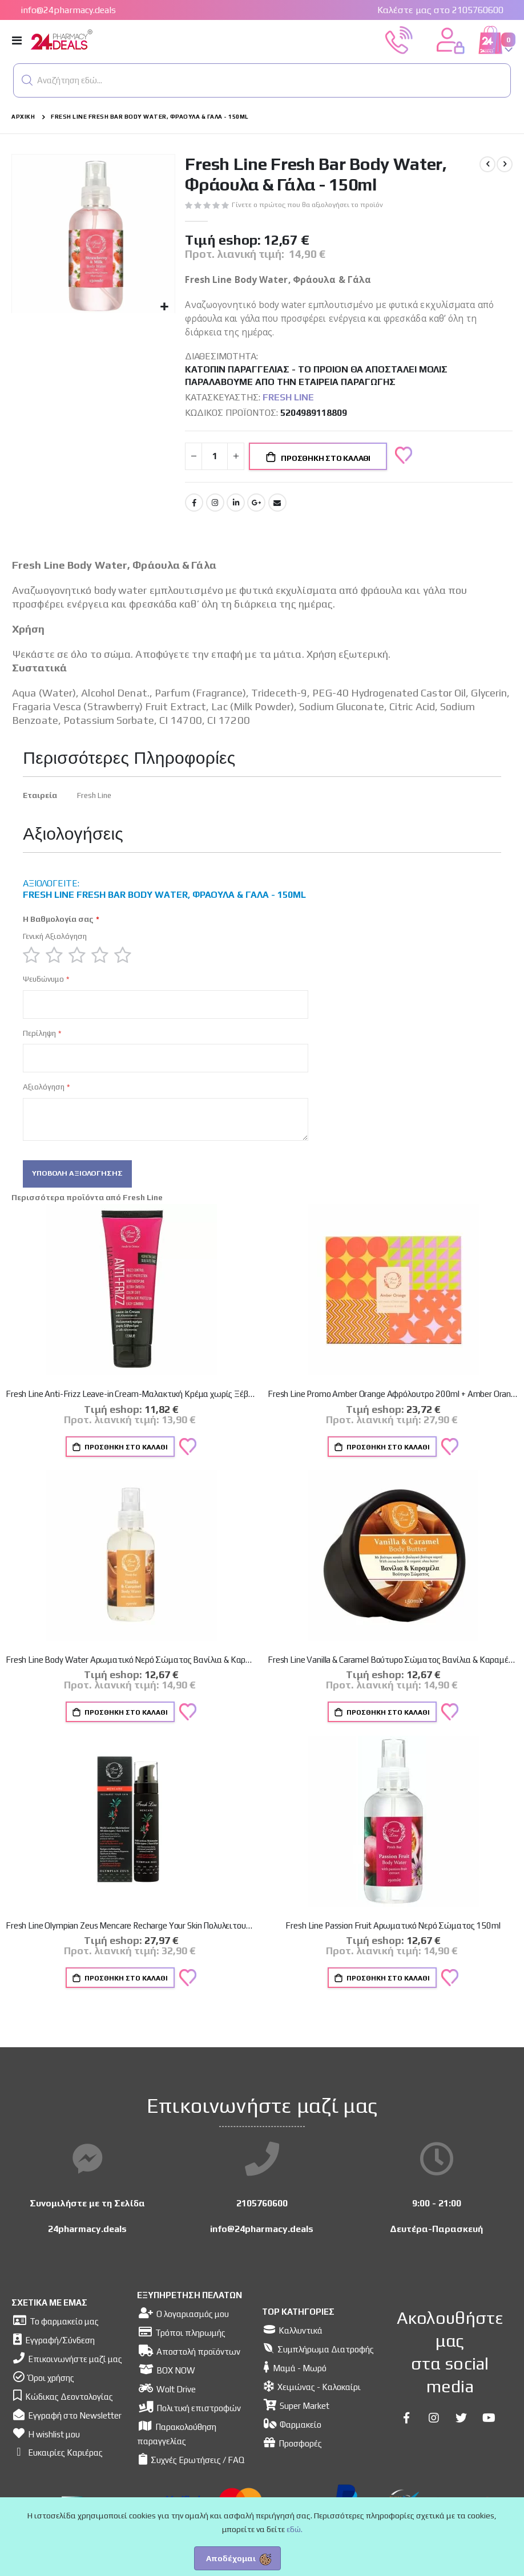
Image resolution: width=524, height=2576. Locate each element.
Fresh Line (288, 400)
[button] (27, 80)
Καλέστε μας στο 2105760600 (440, 10)
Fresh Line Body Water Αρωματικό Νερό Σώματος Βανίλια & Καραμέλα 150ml (131, 1673)
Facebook (194, 507)
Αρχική (23, 117)
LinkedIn (236, 507)
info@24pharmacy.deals (68, 10)
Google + (256, 507)
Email (277, 507)
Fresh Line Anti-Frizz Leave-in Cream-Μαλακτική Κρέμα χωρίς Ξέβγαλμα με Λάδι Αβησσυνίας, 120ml (131, 1406)
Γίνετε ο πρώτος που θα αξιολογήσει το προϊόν (313, 205)
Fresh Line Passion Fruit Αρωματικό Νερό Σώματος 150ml (392, 1938)
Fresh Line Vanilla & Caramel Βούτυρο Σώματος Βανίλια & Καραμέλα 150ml (393, 1673)
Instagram (215, 507)
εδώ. (295, 2529)
